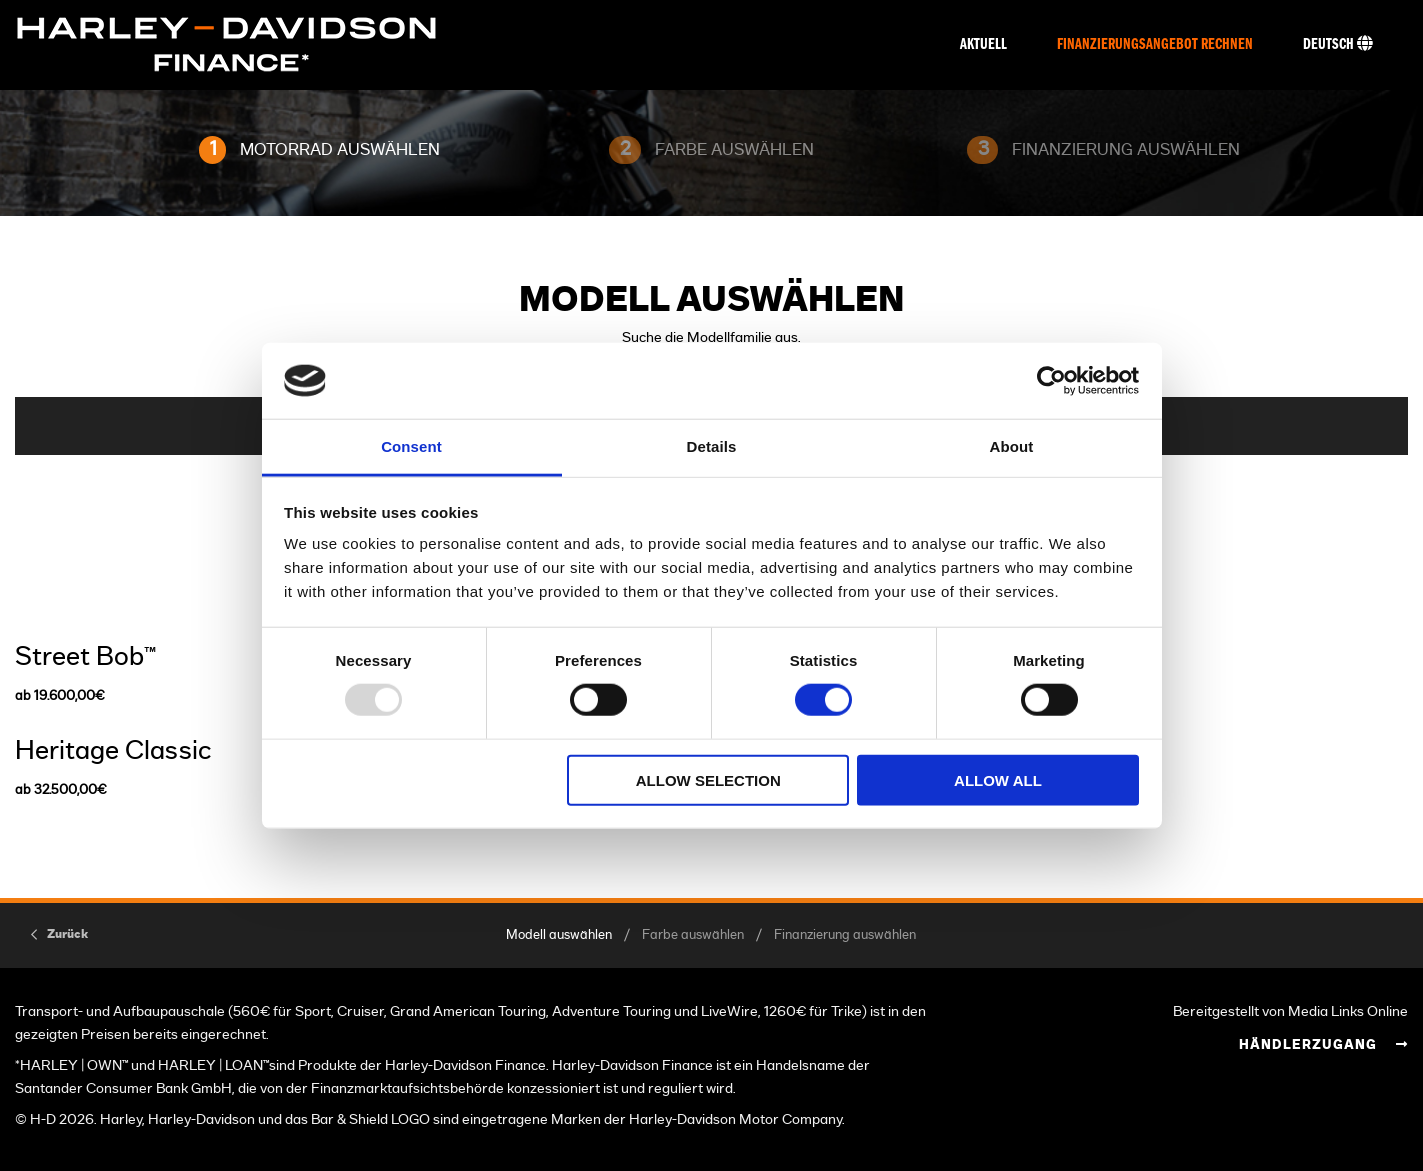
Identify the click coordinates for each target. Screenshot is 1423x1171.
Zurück (67, 934)
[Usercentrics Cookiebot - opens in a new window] (1051, 381)
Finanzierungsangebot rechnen (1155, 45)
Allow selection (708, 779)
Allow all (998, 779)
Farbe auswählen (693, 935)
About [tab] (1012, 446)
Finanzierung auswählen (845, 935)
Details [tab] (712, 446)
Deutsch (1338, 44)
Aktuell (983, 45)
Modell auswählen (559, 935)
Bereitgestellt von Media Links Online (1290, 1011)
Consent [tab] (411, 446)
